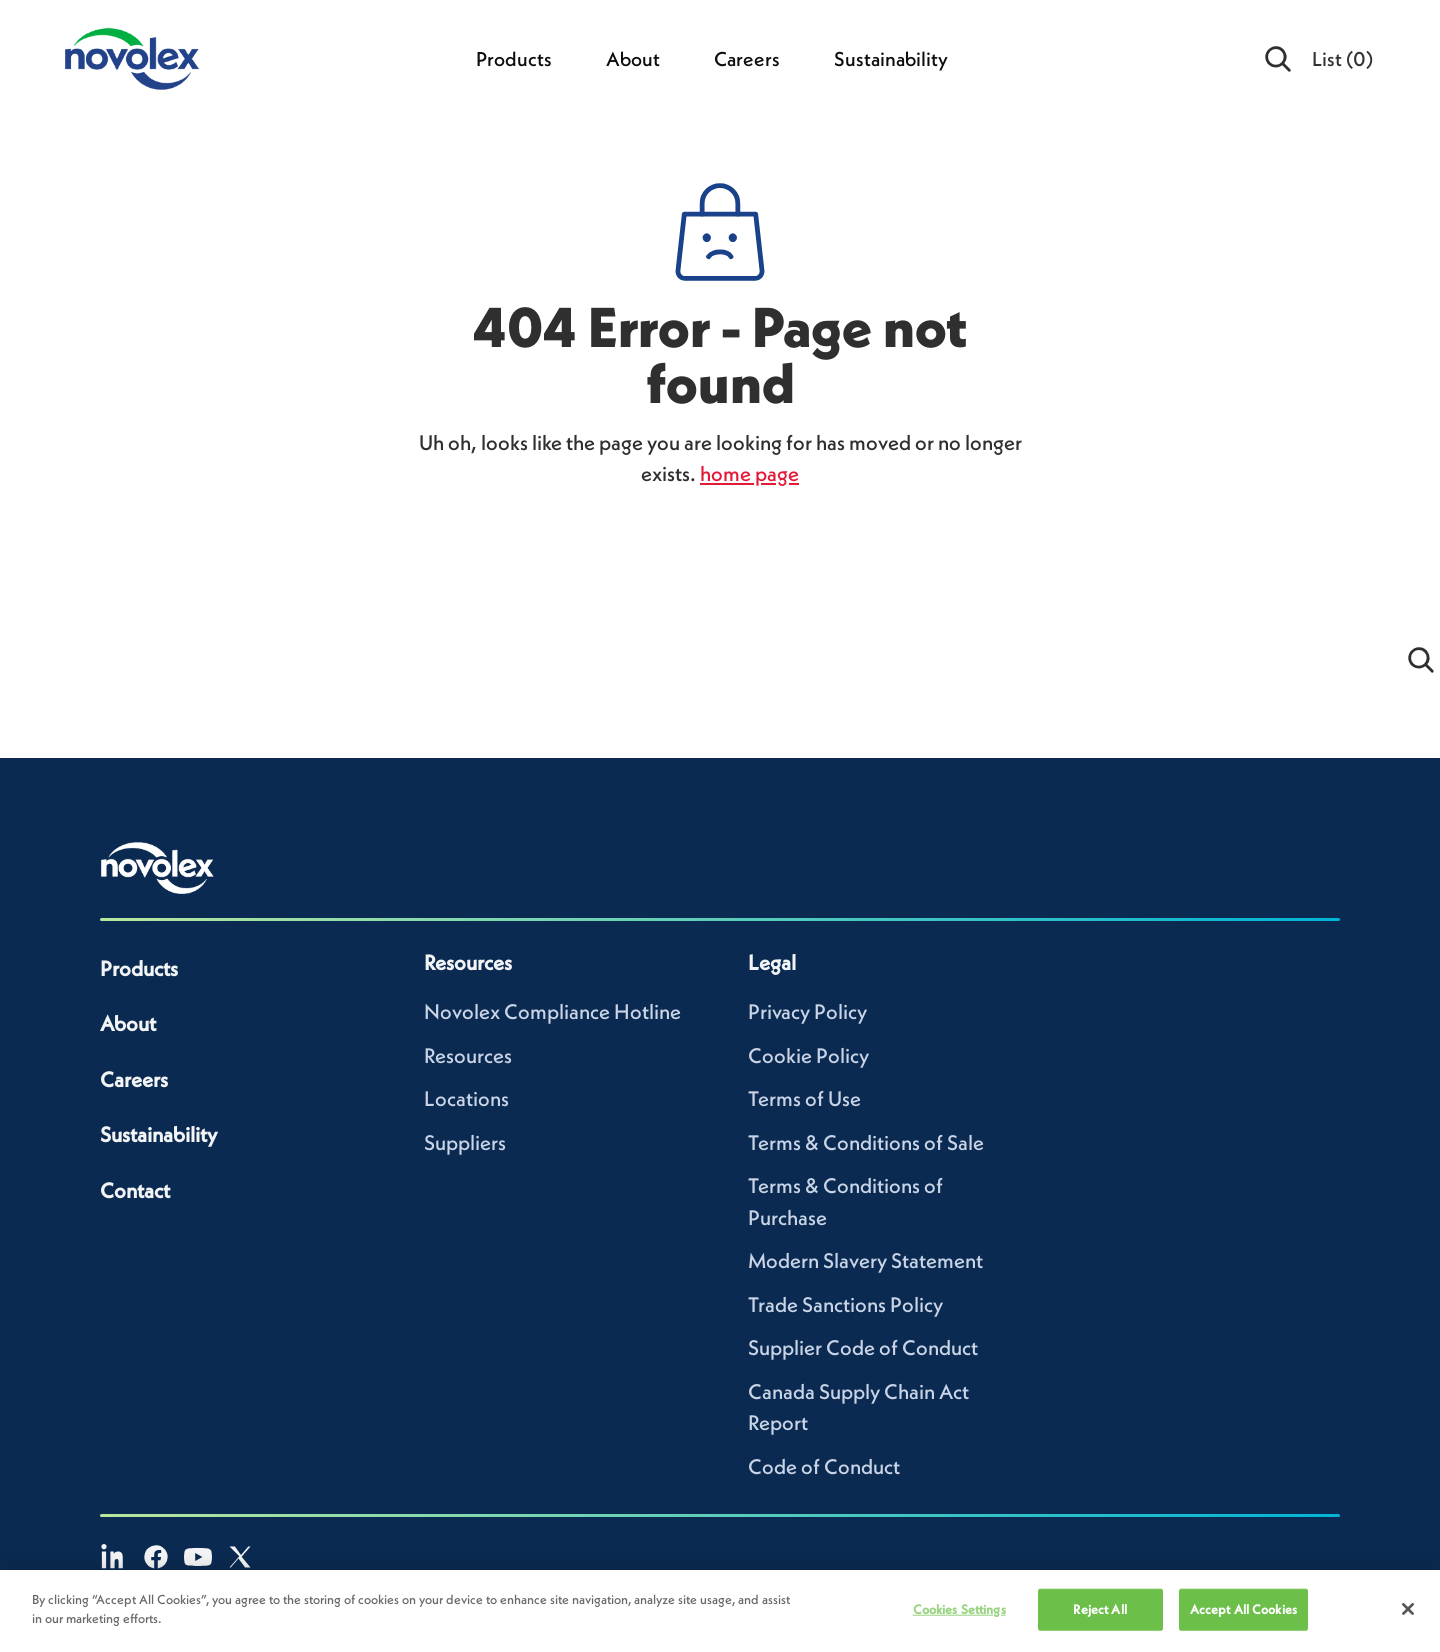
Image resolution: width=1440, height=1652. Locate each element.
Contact (135, 1190)
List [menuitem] (1342, 59)
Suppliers (465, 1142)
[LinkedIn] (114, 1557)
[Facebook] (156, 1557)
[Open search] (1279, 59)
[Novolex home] (158, 868)
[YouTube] (198, 1557)
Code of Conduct (824, 1466)
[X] (240, 1557)
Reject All (1099, 1609)
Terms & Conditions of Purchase (845, 1201)
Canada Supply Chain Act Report (858, 1407)
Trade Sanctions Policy (845, 1304)
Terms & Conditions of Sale (866, 1142)
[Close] (1408, 1609)
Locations (466, 1098)
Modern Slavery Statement (865, 1260)
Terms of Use (804, 1098)
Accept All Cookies (1243, 1609)
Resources (468, 1055)
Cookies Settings (959, 1609)
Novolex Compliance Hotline (552, 1011)
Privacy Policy (807, 1011)
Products (514, 59)
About (633, 59)
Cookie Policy (808, 1055)
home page (749, 473)
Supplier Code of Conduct (863, 1347)
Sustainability (891, 59)
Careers (747, 59)
